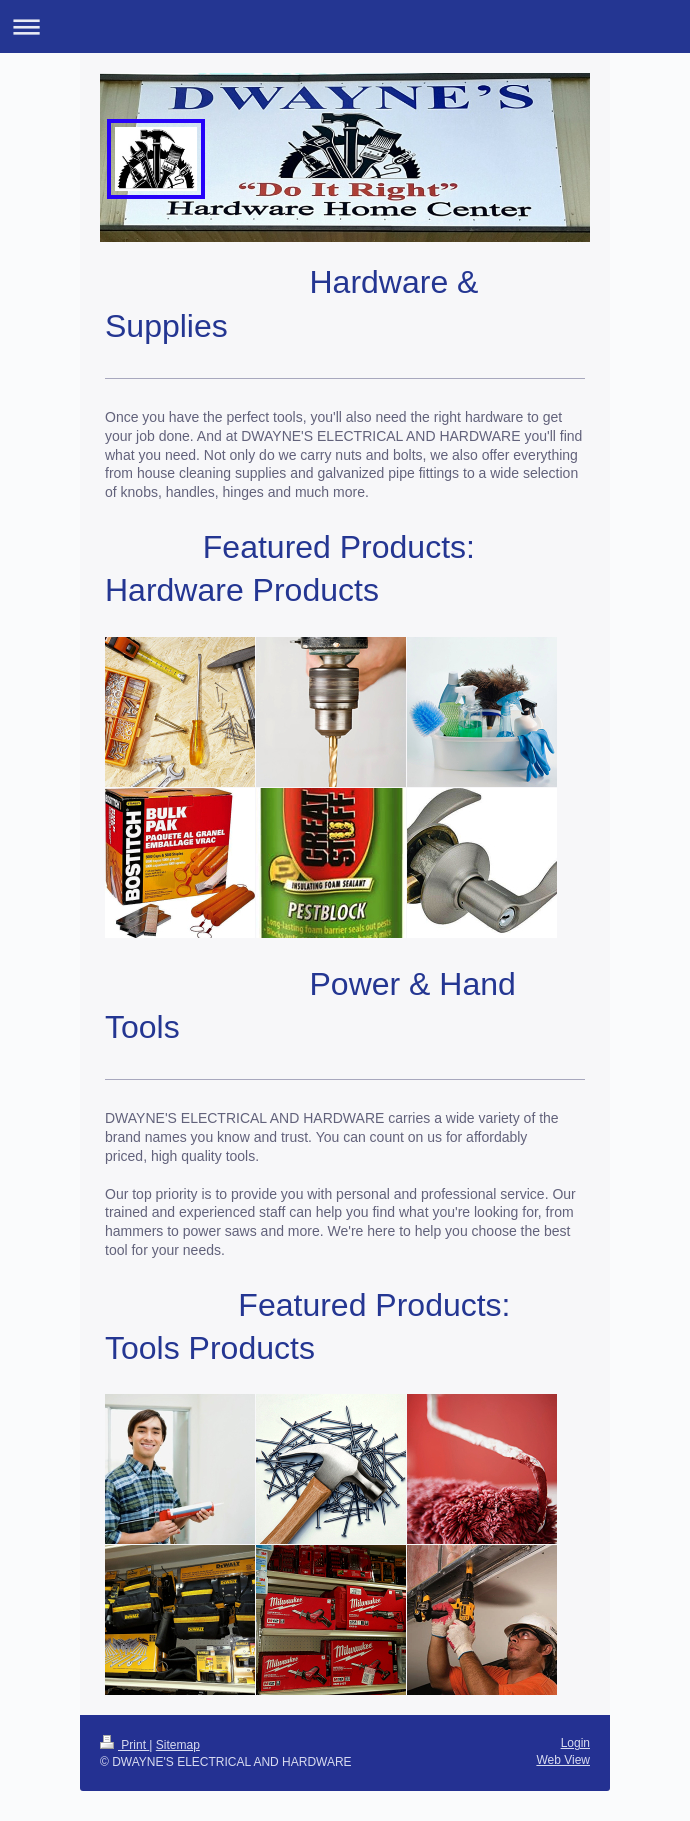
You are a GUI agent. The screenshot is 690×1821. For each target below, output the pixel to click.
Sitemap (178, 1745)
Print (124, 1745)
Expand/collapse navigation (345, 26)
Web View (563, 1760)
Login (575, 1743)
